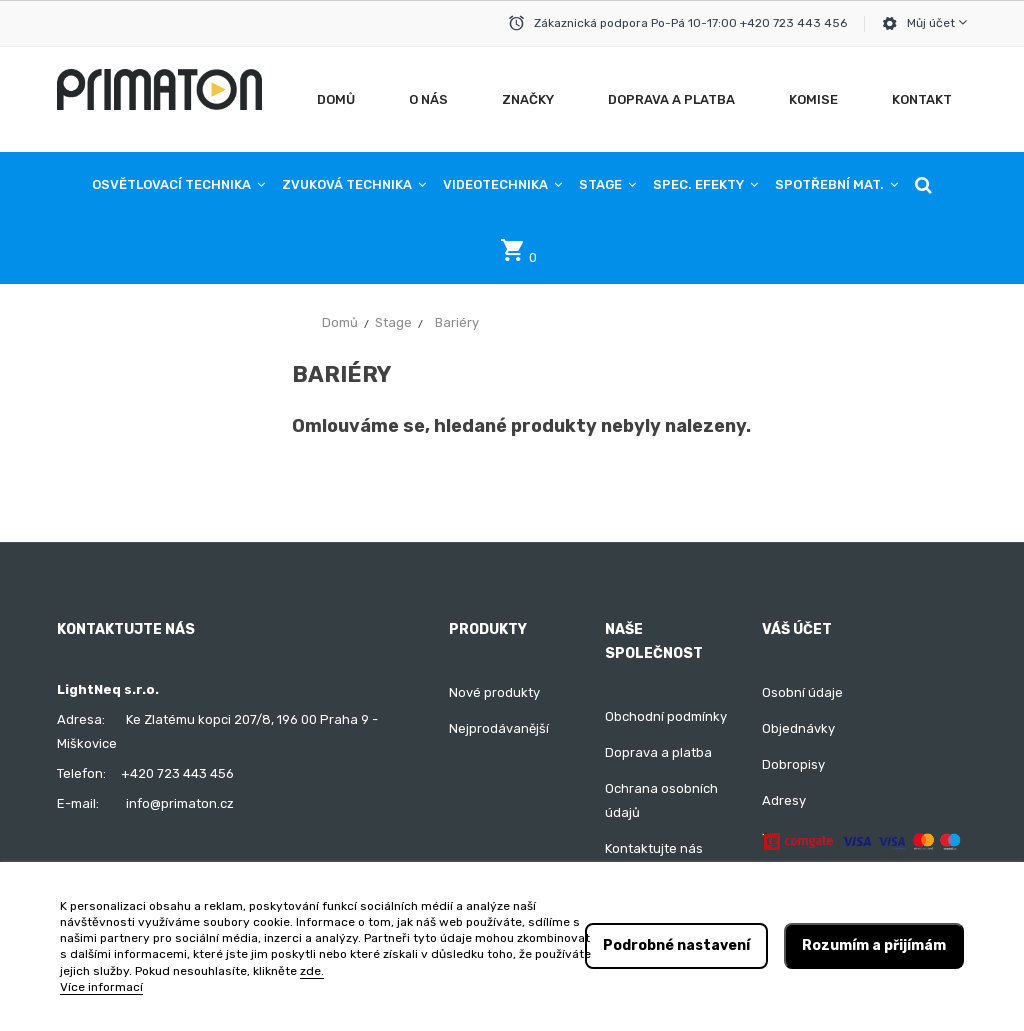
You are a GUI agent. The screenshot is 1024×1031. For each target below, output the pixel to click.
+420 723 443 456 (177, 773)
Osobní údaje (802, 692)
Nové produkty (494, 692)
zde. (312, 971)
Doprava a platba (658, 752)
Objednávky (798, 728)
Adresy (784, 800)
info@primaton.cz (180, 803)
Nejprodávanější (499, 728)
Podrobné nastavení (676, 945)
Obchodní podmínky (666, 716)
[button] (923, 185)
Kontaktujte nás (654, 848)
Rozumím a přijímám (874, 945)
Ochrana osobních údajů (661, 800)
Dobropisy (793, 764)
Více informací (101, 987)
